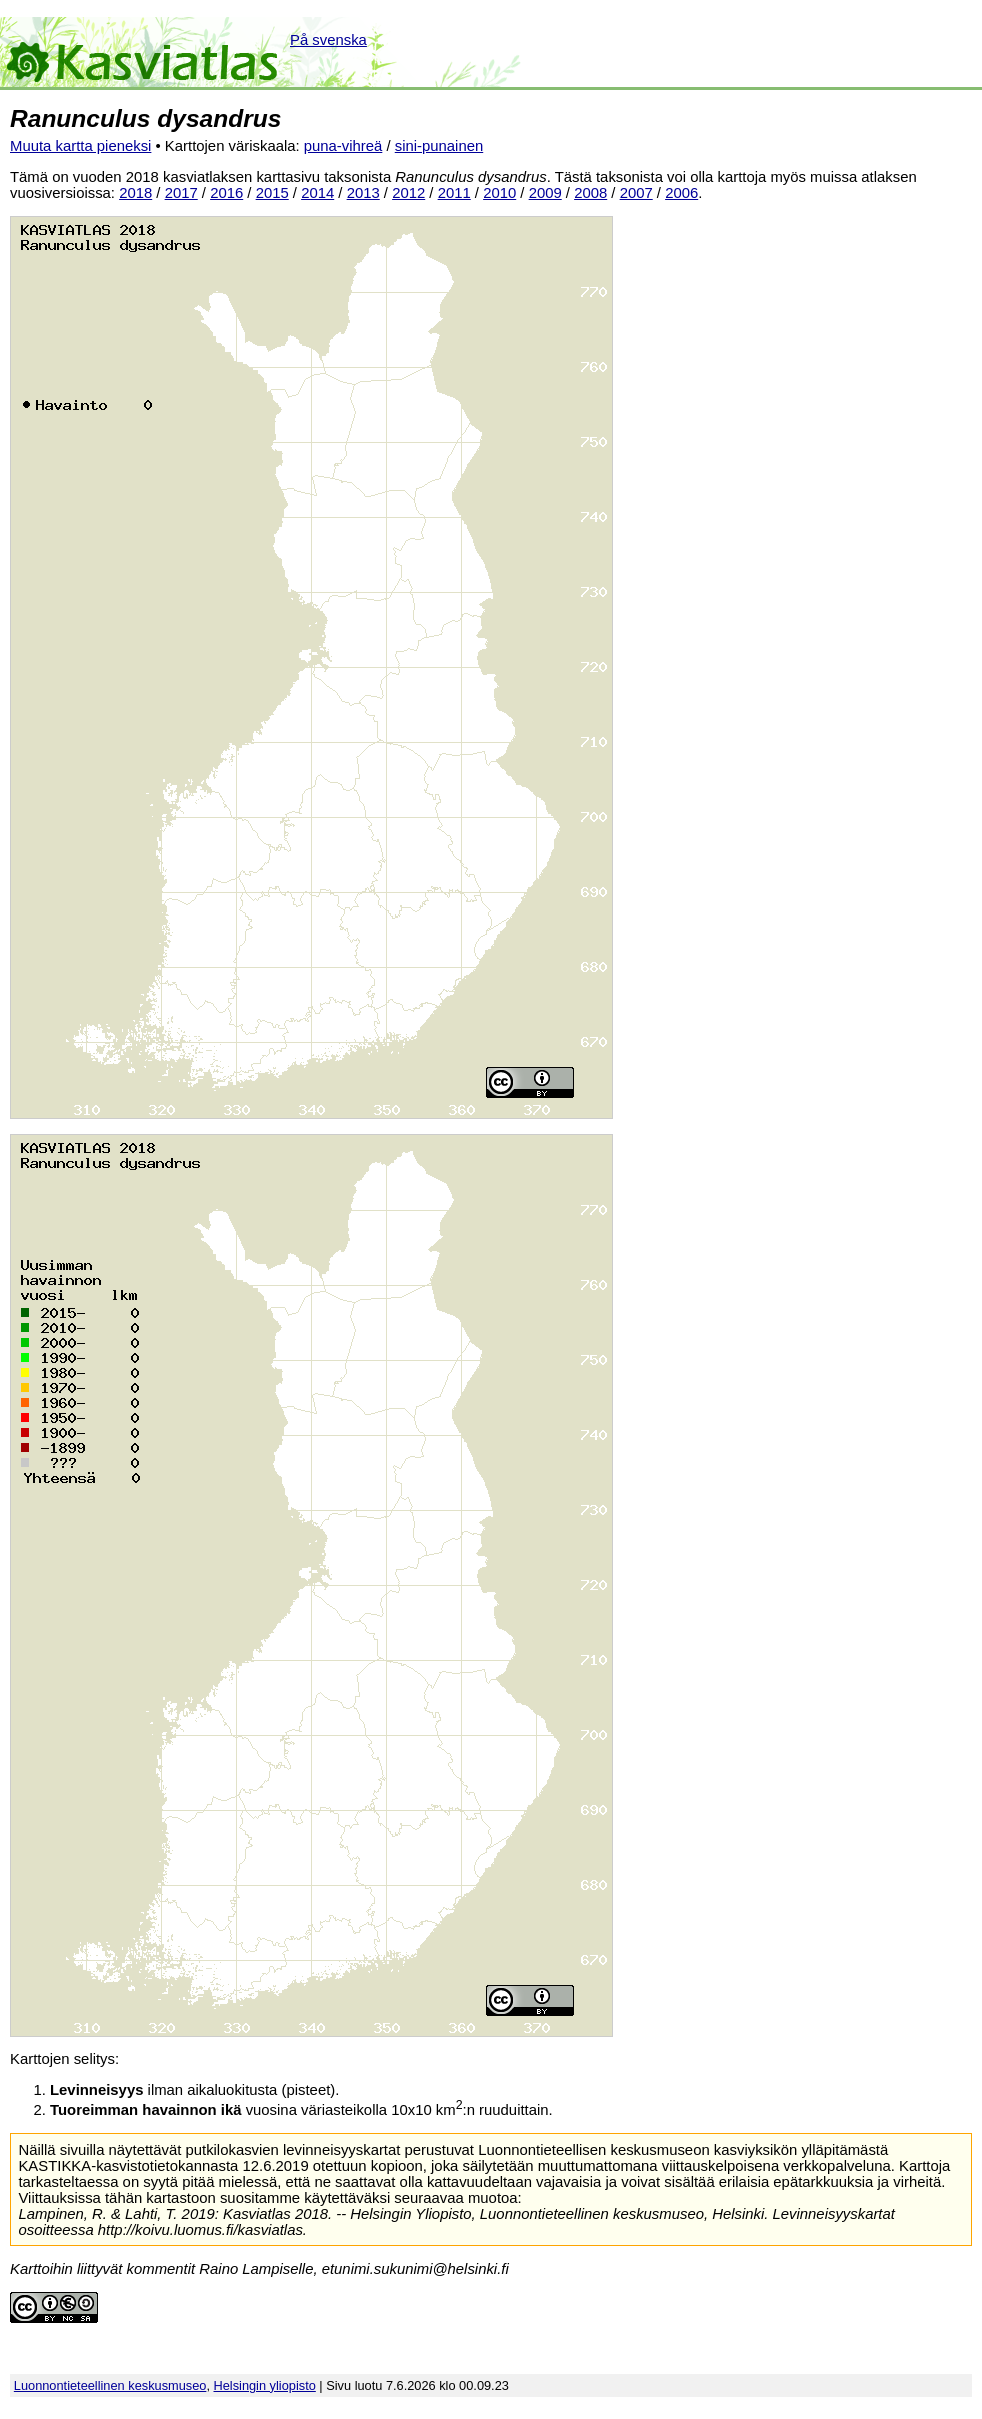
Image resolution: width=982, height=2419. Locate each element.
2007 (636, 193)
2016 (226, 193)
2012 (408, 193)
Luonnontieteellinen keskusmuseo (110, 2385)
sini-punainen (439, 146)
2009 (545, 193)
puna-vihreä (343, 146)
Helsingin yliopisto (265, 2385)
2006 (681, 193)
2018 (135, 193)
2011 (454, 193)
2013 (363, 193)
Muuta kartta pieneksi (80, 146)
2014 (317, 193)
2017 (181, 193)
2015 (272, 193)
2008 (590, 193)
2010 (499, 193)
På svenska (328, 40)
